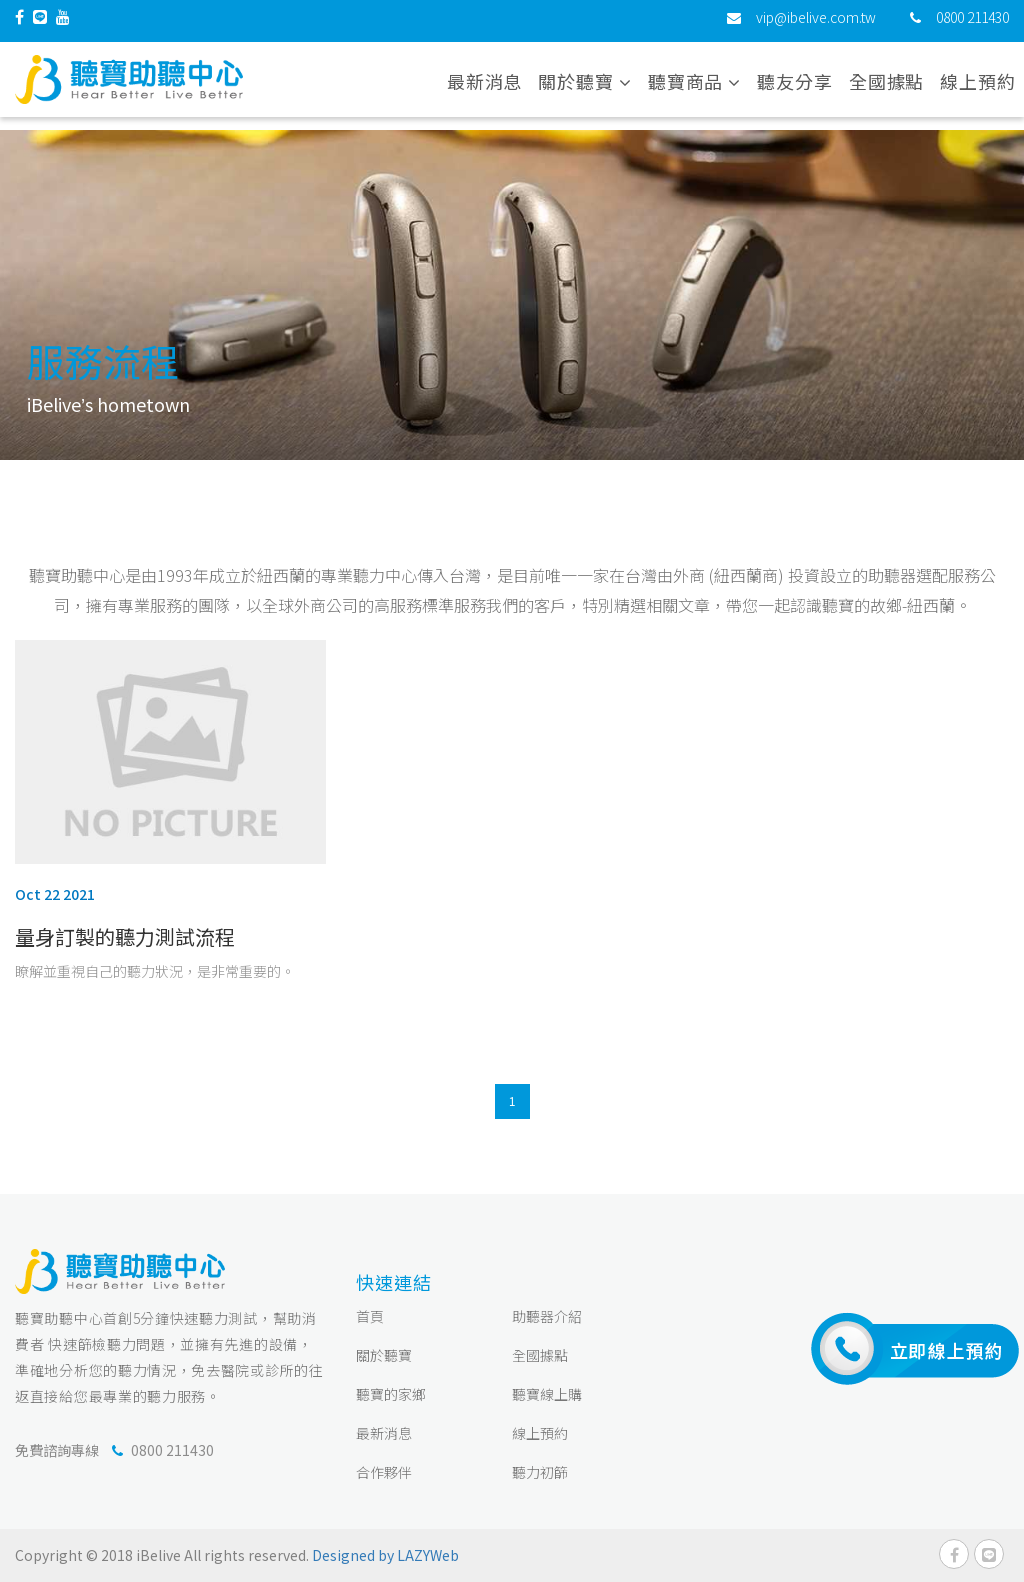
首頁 (370, 1316)
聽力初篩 (540, 1472)
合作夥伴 (384, 1472)
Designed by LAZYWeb (385, 1555)
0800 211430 (972, 25)
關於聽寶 (384, 1355)
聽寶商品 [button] (694, 89)
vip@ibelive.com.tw (816, 25)
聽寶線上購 (547, 1394)
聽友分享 (795, 89)
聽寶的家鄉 (391, 1394)
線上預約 (978, 89)
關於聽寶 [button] (584, 89)
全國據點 (887, 89)
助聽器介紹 (547, 1316)
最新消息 (485, 89)
